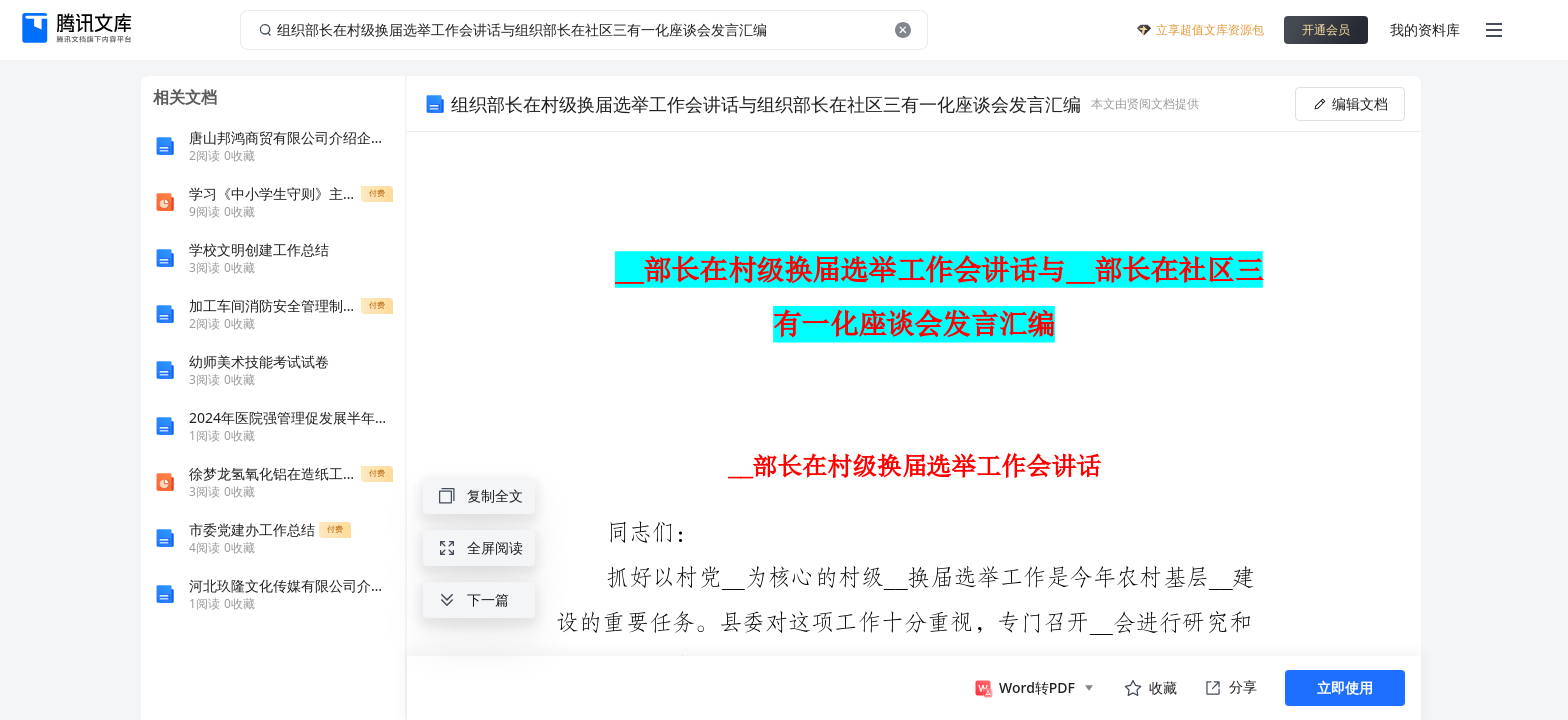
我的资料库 (1425, 29)
